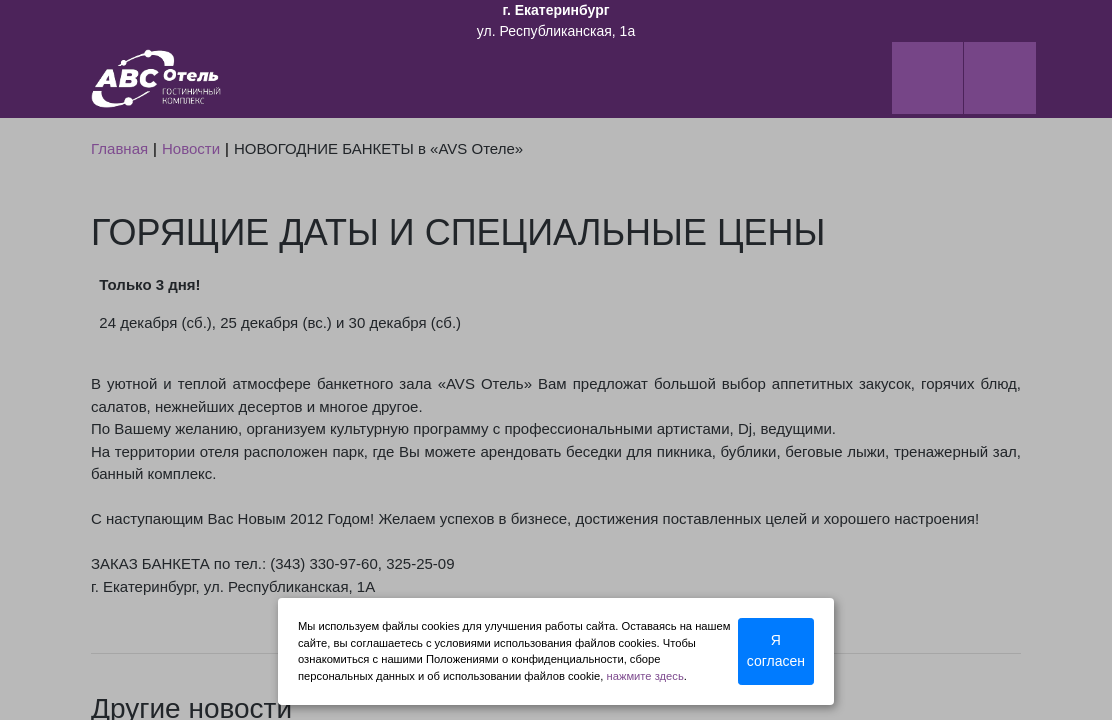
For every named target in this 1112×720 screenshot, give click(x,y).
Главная (119, 148)
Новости (191, 148)
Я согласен (776, 650)
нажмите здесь (645, 676)
